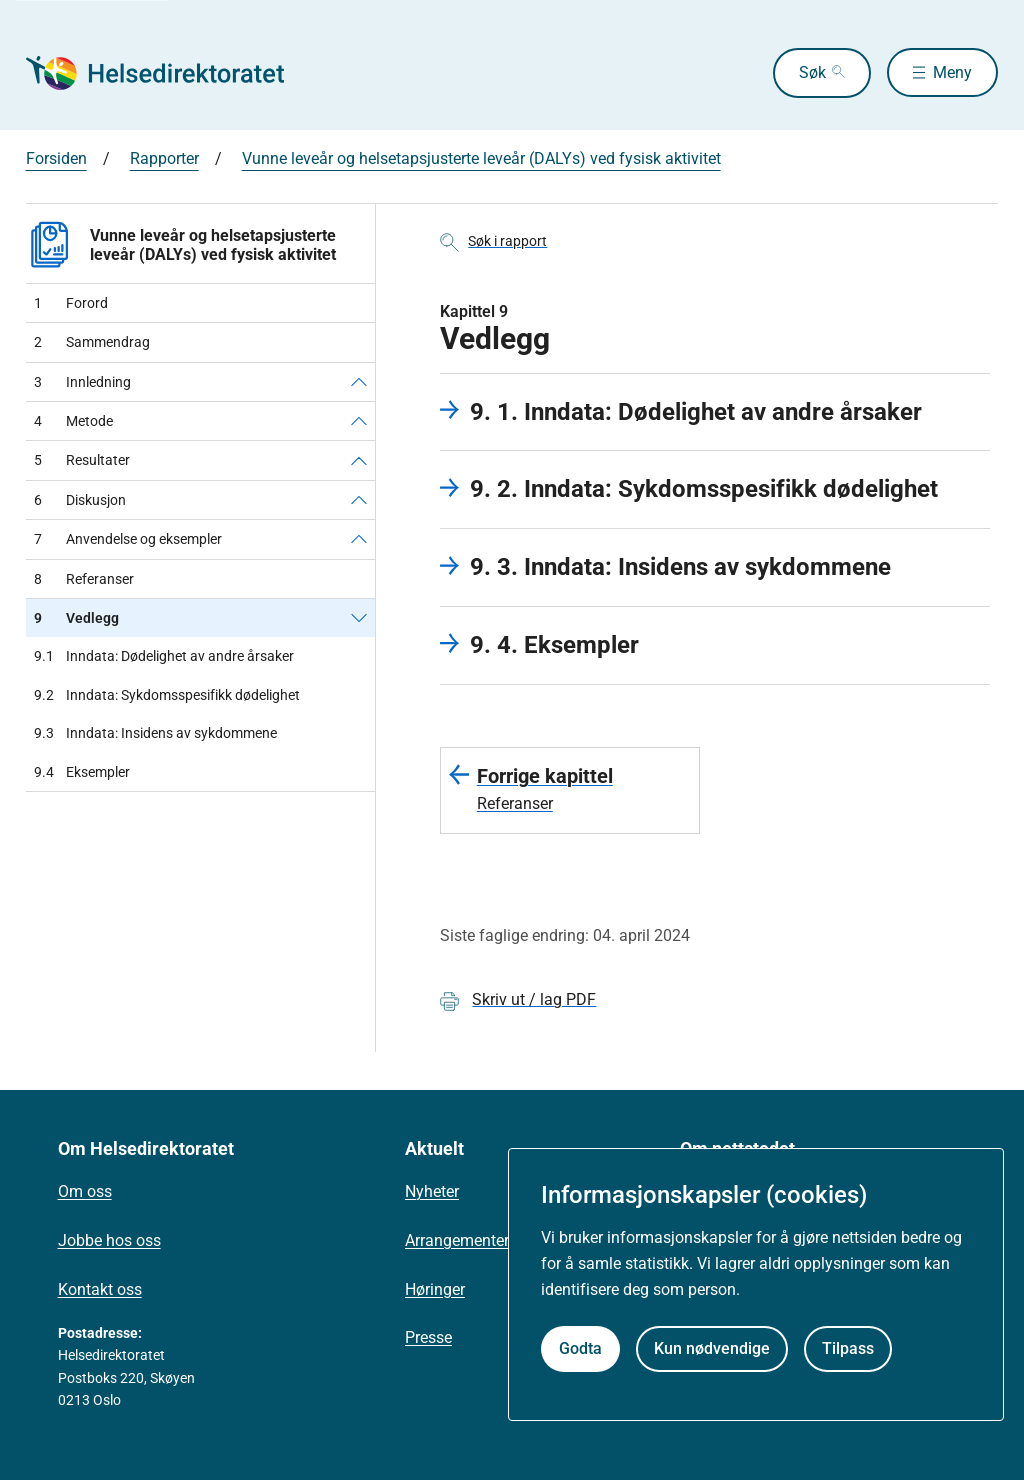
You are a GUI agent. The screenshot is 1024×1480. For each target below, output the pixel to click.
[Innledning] (359, 382)
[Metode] (359, 421)
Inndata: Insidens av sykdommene (155, 733)
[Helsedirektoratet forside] (170, 73)
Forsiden (56, 158)
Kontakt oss (100, 1289)
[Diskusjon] (359, 500)
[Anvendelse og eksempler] (359, 539)
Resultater (82, 460)
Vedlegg (76, 618)
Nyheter (432, 1191)
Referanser (84, 579)
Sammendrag (92, 342)
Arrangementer (457, 1240)
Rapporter (164, 158)
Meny (952, 72)
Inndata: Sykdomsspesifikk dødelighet (167, 695)
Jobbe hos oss (109, 1240)
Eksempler (82, 772)
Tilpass (848, 1348)
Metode (73, 421)
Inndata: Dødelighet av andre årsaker (164, 656)
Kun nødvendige (712, 1348)
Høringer (435, 1289)
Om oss (85, 1191)
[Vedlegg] (359, 618)
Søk (811, 72)
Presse (428, 1337)
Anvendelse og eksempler (128, 539)
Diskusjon (80, 500)
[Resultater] (359, 460)
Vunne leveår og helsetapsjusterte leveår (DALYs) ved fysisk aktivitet (481, 158)
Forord (71, 303)
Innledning (82, 382)
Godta (580, 1348)
